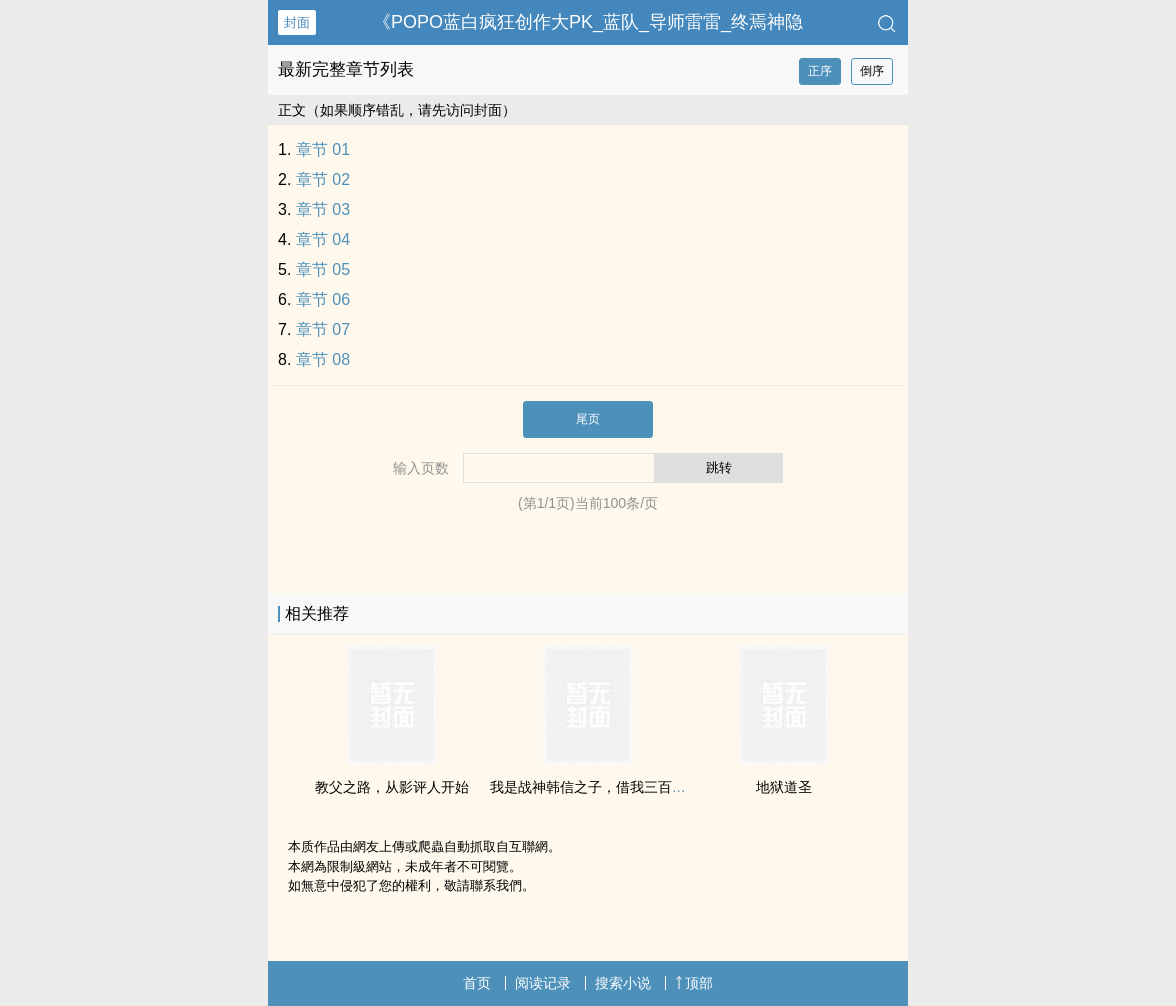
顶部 (694, 983)
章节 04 (323, 239)
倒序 (872, 71)
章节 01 (323, 149)
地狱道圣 (784, 787)
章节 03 (323, 209)
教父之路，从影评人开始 (392, 787)
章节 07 (323, 329)
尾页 (588, 419)
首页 (477, 983)
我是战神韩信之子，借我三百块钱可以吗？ (623, 787)
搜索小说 (623, 983)
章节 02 (323, 179)
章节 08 (323, 359)
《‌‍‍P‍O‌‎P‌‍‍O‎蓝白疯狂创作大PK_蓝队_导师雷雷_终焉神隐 (588, 22)
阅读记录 (543, 983)
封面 (297, 22)
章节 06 (323, 299)
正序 (820, 71)
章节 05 (323, 269)
